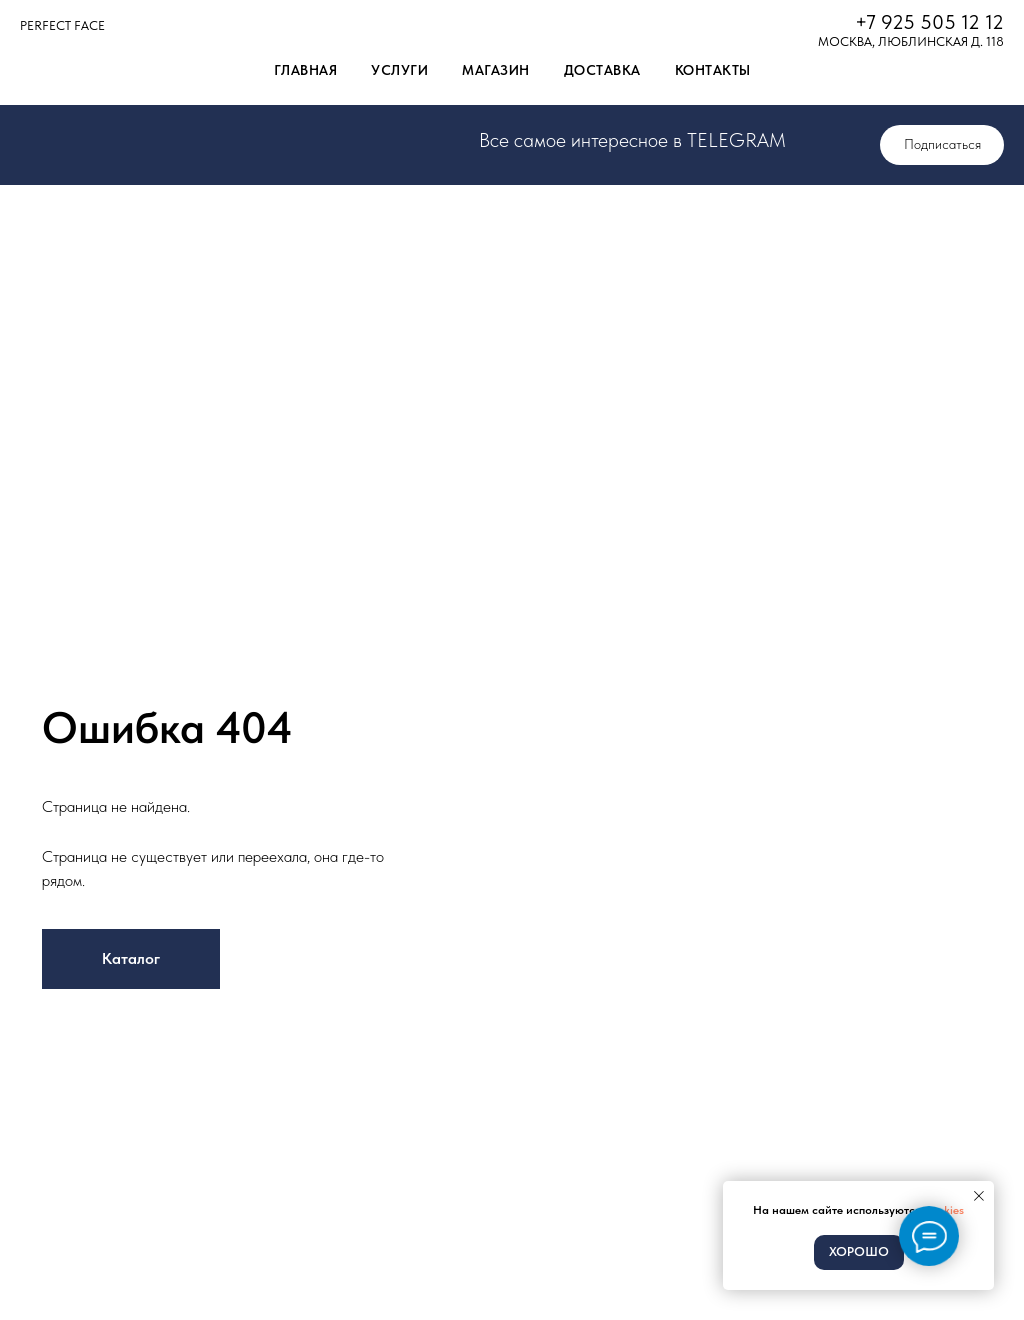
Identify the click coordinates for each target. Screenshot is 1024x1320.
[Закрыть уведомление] (979, 1196)
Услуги (399, 70)
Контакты (713, 70)
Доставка (602, 70)
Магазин (496, 70)
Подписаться (942, 144)
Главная (306, 70)
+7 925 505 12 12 (929, 22)
